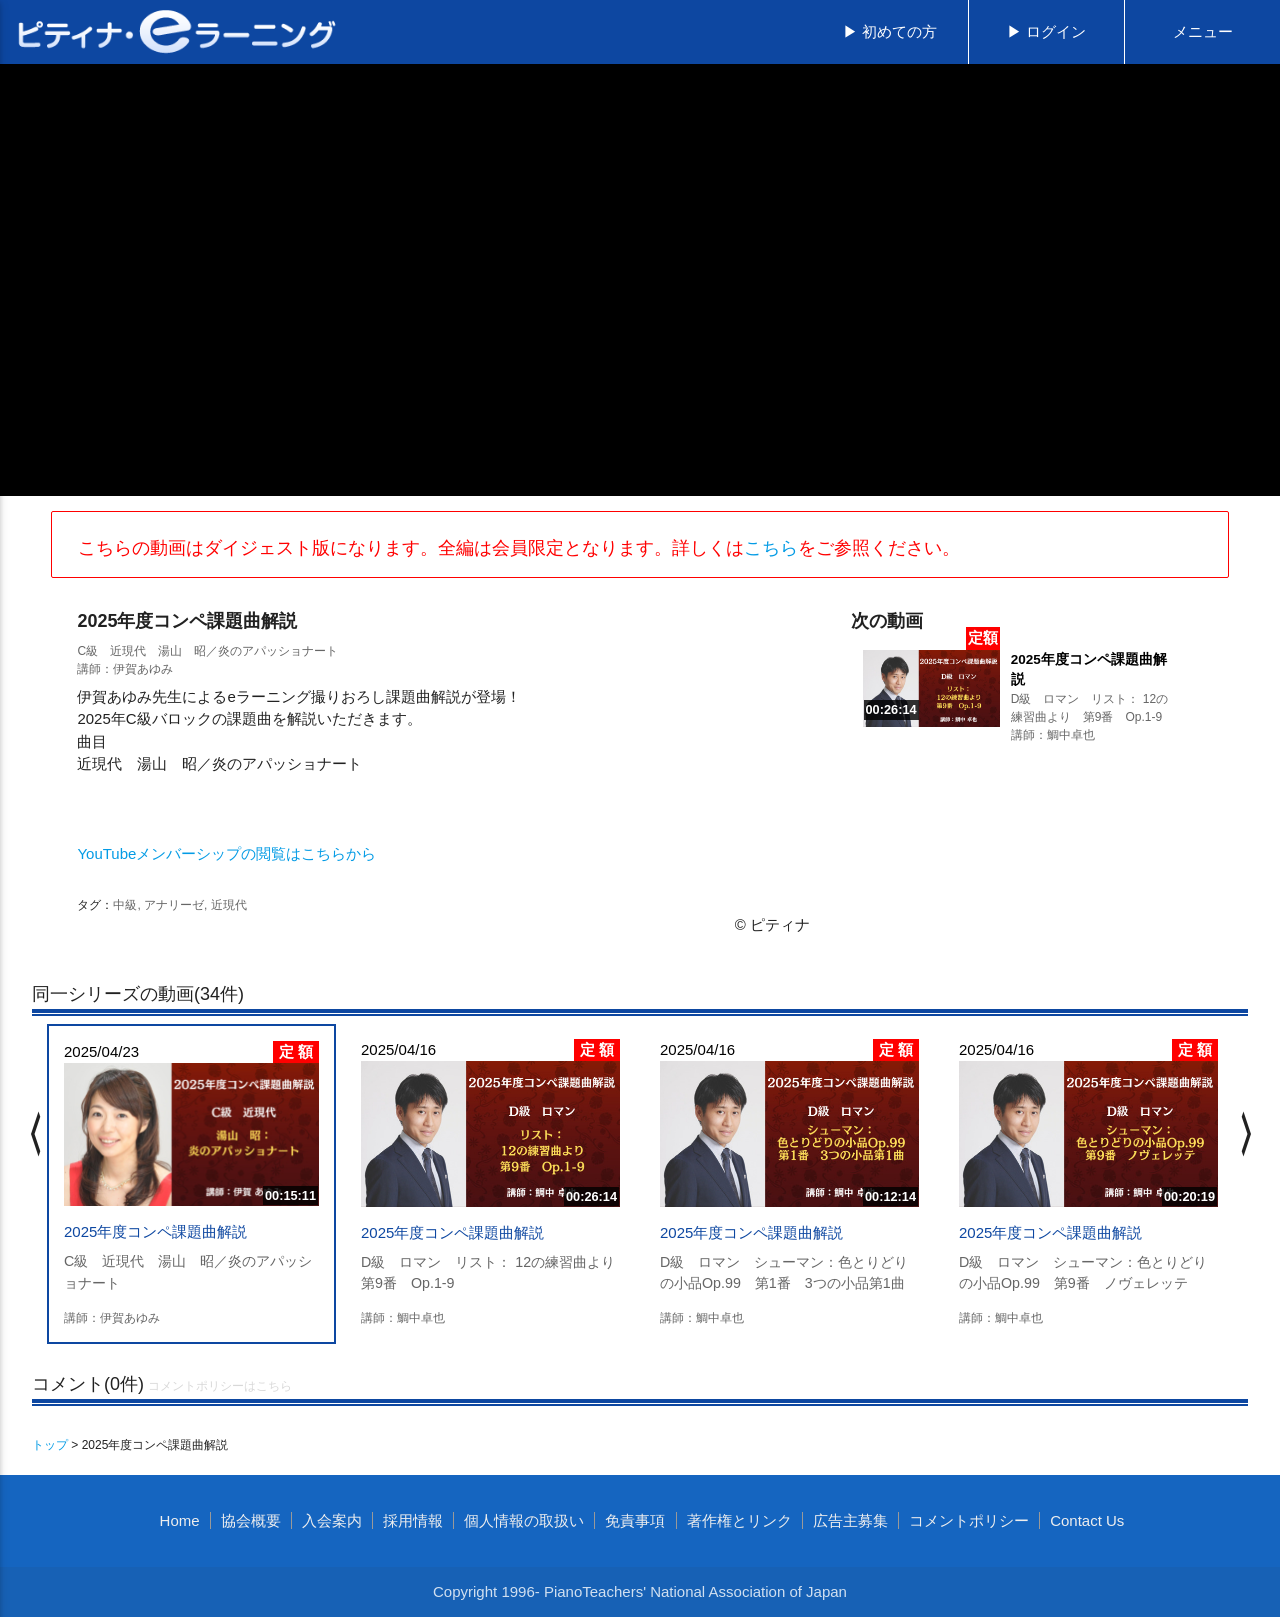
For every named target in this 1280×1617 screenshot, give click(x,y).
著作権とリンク (739, 1520)
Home (180, 1520)
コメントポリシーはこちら (220, 1386)
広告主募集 (850, 1520)
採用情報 (413, 1520)
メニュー (1203, 31)
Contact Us (1087, 1520)
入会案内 (332, 1520)
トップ (50, 1445)
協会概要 (251, 1520)
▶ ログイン (1046, 31)
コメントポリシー (969, 1520)
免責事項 (635, 1520)
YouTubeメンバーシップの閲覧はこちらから (226, 853)
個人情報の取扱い (524, 1520)
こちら (771, 548)
